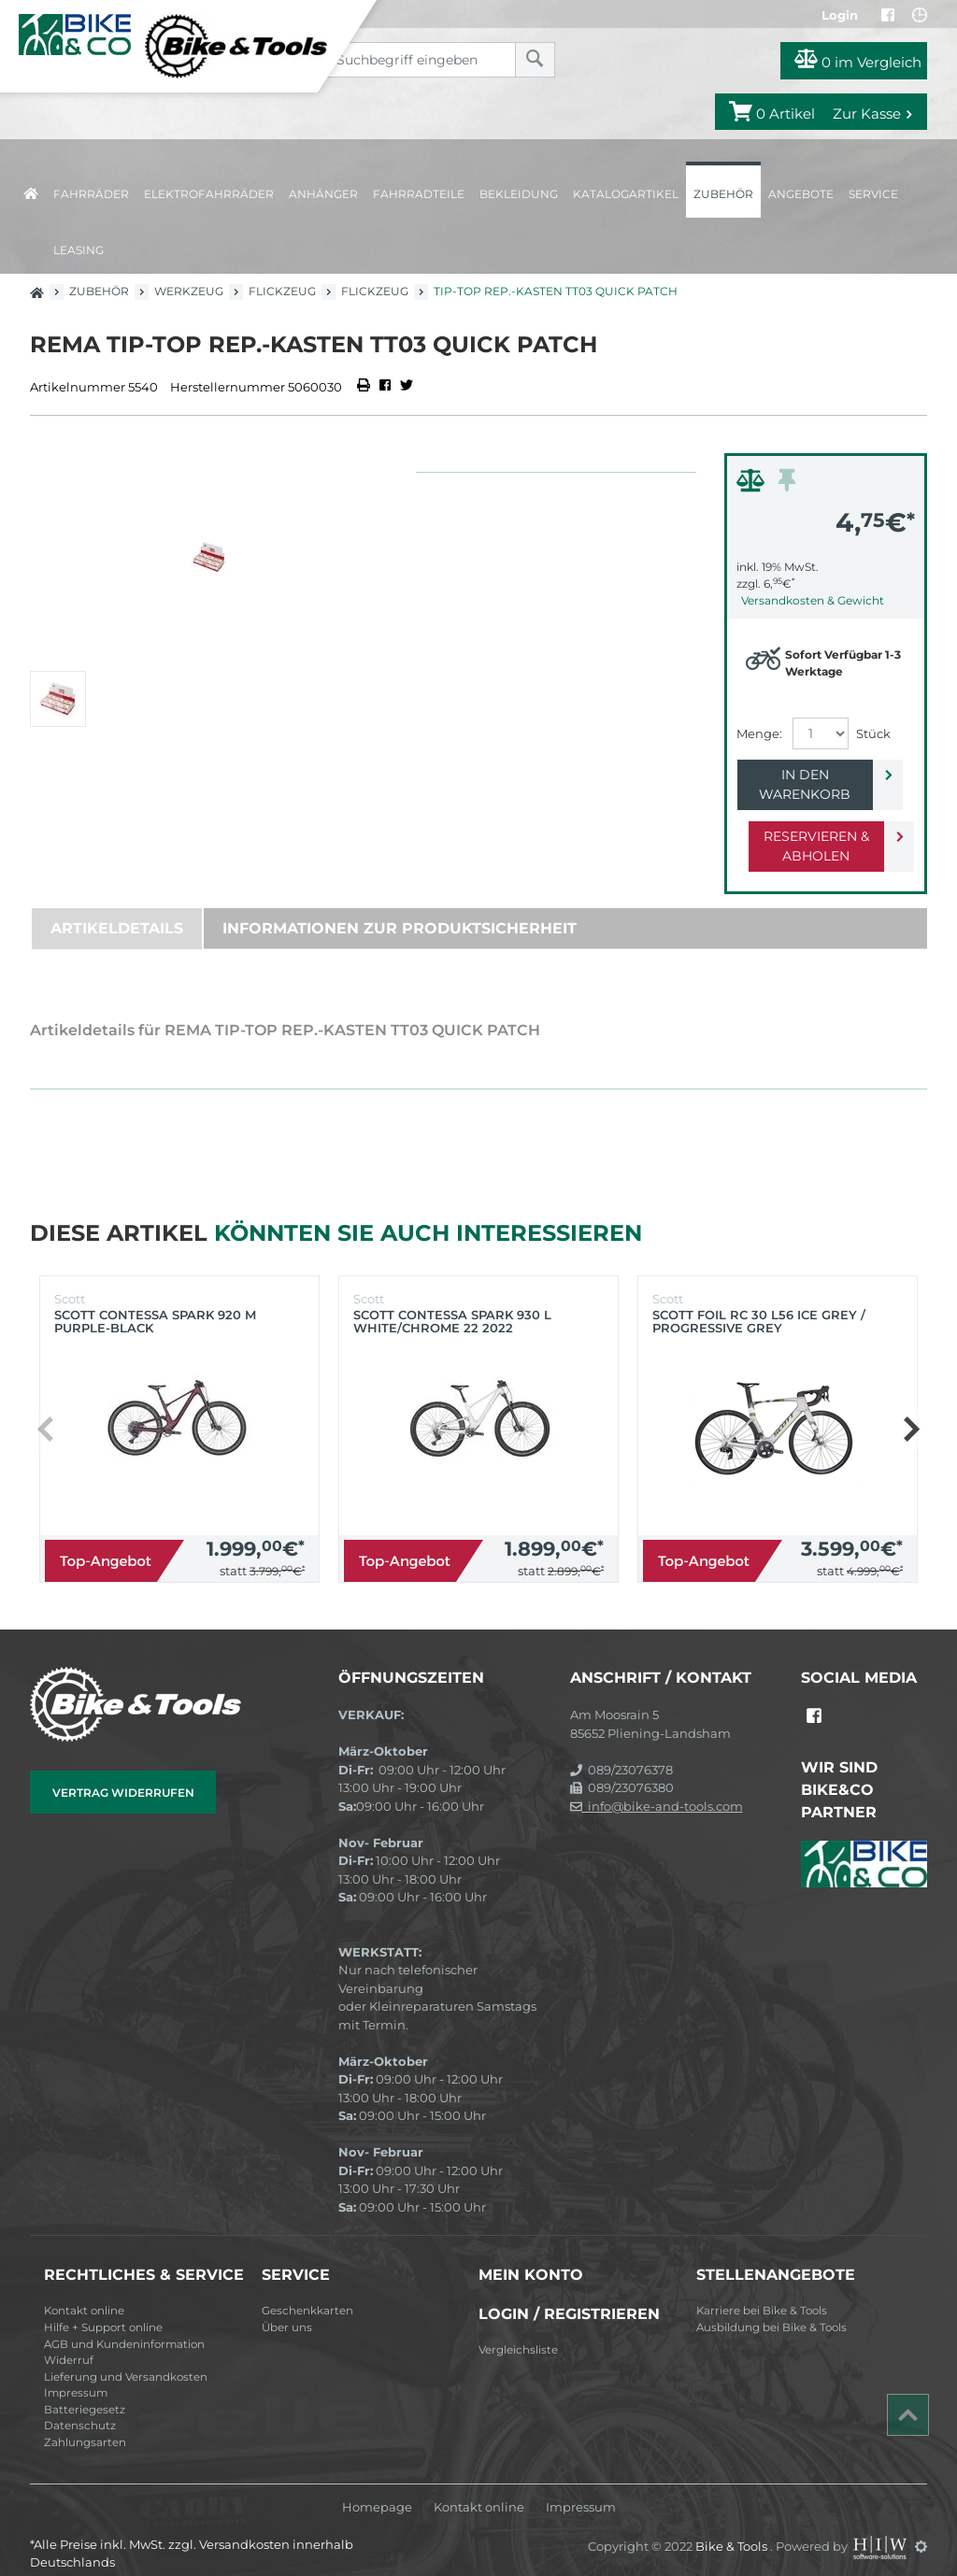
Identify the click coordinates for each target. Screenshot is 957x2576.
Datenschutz (80, 2405)
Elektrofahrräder (209, 194)
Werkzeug (188, 291)
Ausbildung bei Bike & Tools (771, 2307)
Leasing (78, 250)
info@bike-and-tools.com (656, 1786)
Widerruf (68, 2340)
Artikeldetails (116, 909)
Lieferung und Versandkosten (125, 2357)
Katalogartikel (625, 194)
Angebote (801, 194)
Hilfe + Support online (103, 2307)
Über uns (287, 2307)
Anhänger (323, 194)
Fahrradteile (418, 194)
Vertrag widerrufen (123, 1773)
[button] (910, 1409)
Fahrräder (91, 194)
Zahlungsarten (85, 2422)
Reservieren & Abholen (811, 826)
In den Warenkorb (810, 774)
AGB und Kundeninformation (124, 2324)
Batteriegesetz (84, 2390)
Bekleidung (518, 194)
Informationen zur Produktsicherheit (399, 909)
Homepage (377, 2488)
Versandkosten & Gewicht (812, 600)
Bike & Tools (732, 2526)
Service (873, 194)
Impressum (75, 2373)
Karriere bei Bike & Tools (761, 2291)
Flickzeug (282, 291)
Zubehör (723, 194)
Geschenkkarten (307, 2291)
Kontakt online (84, 2291)
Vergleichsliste (518, 2330)
